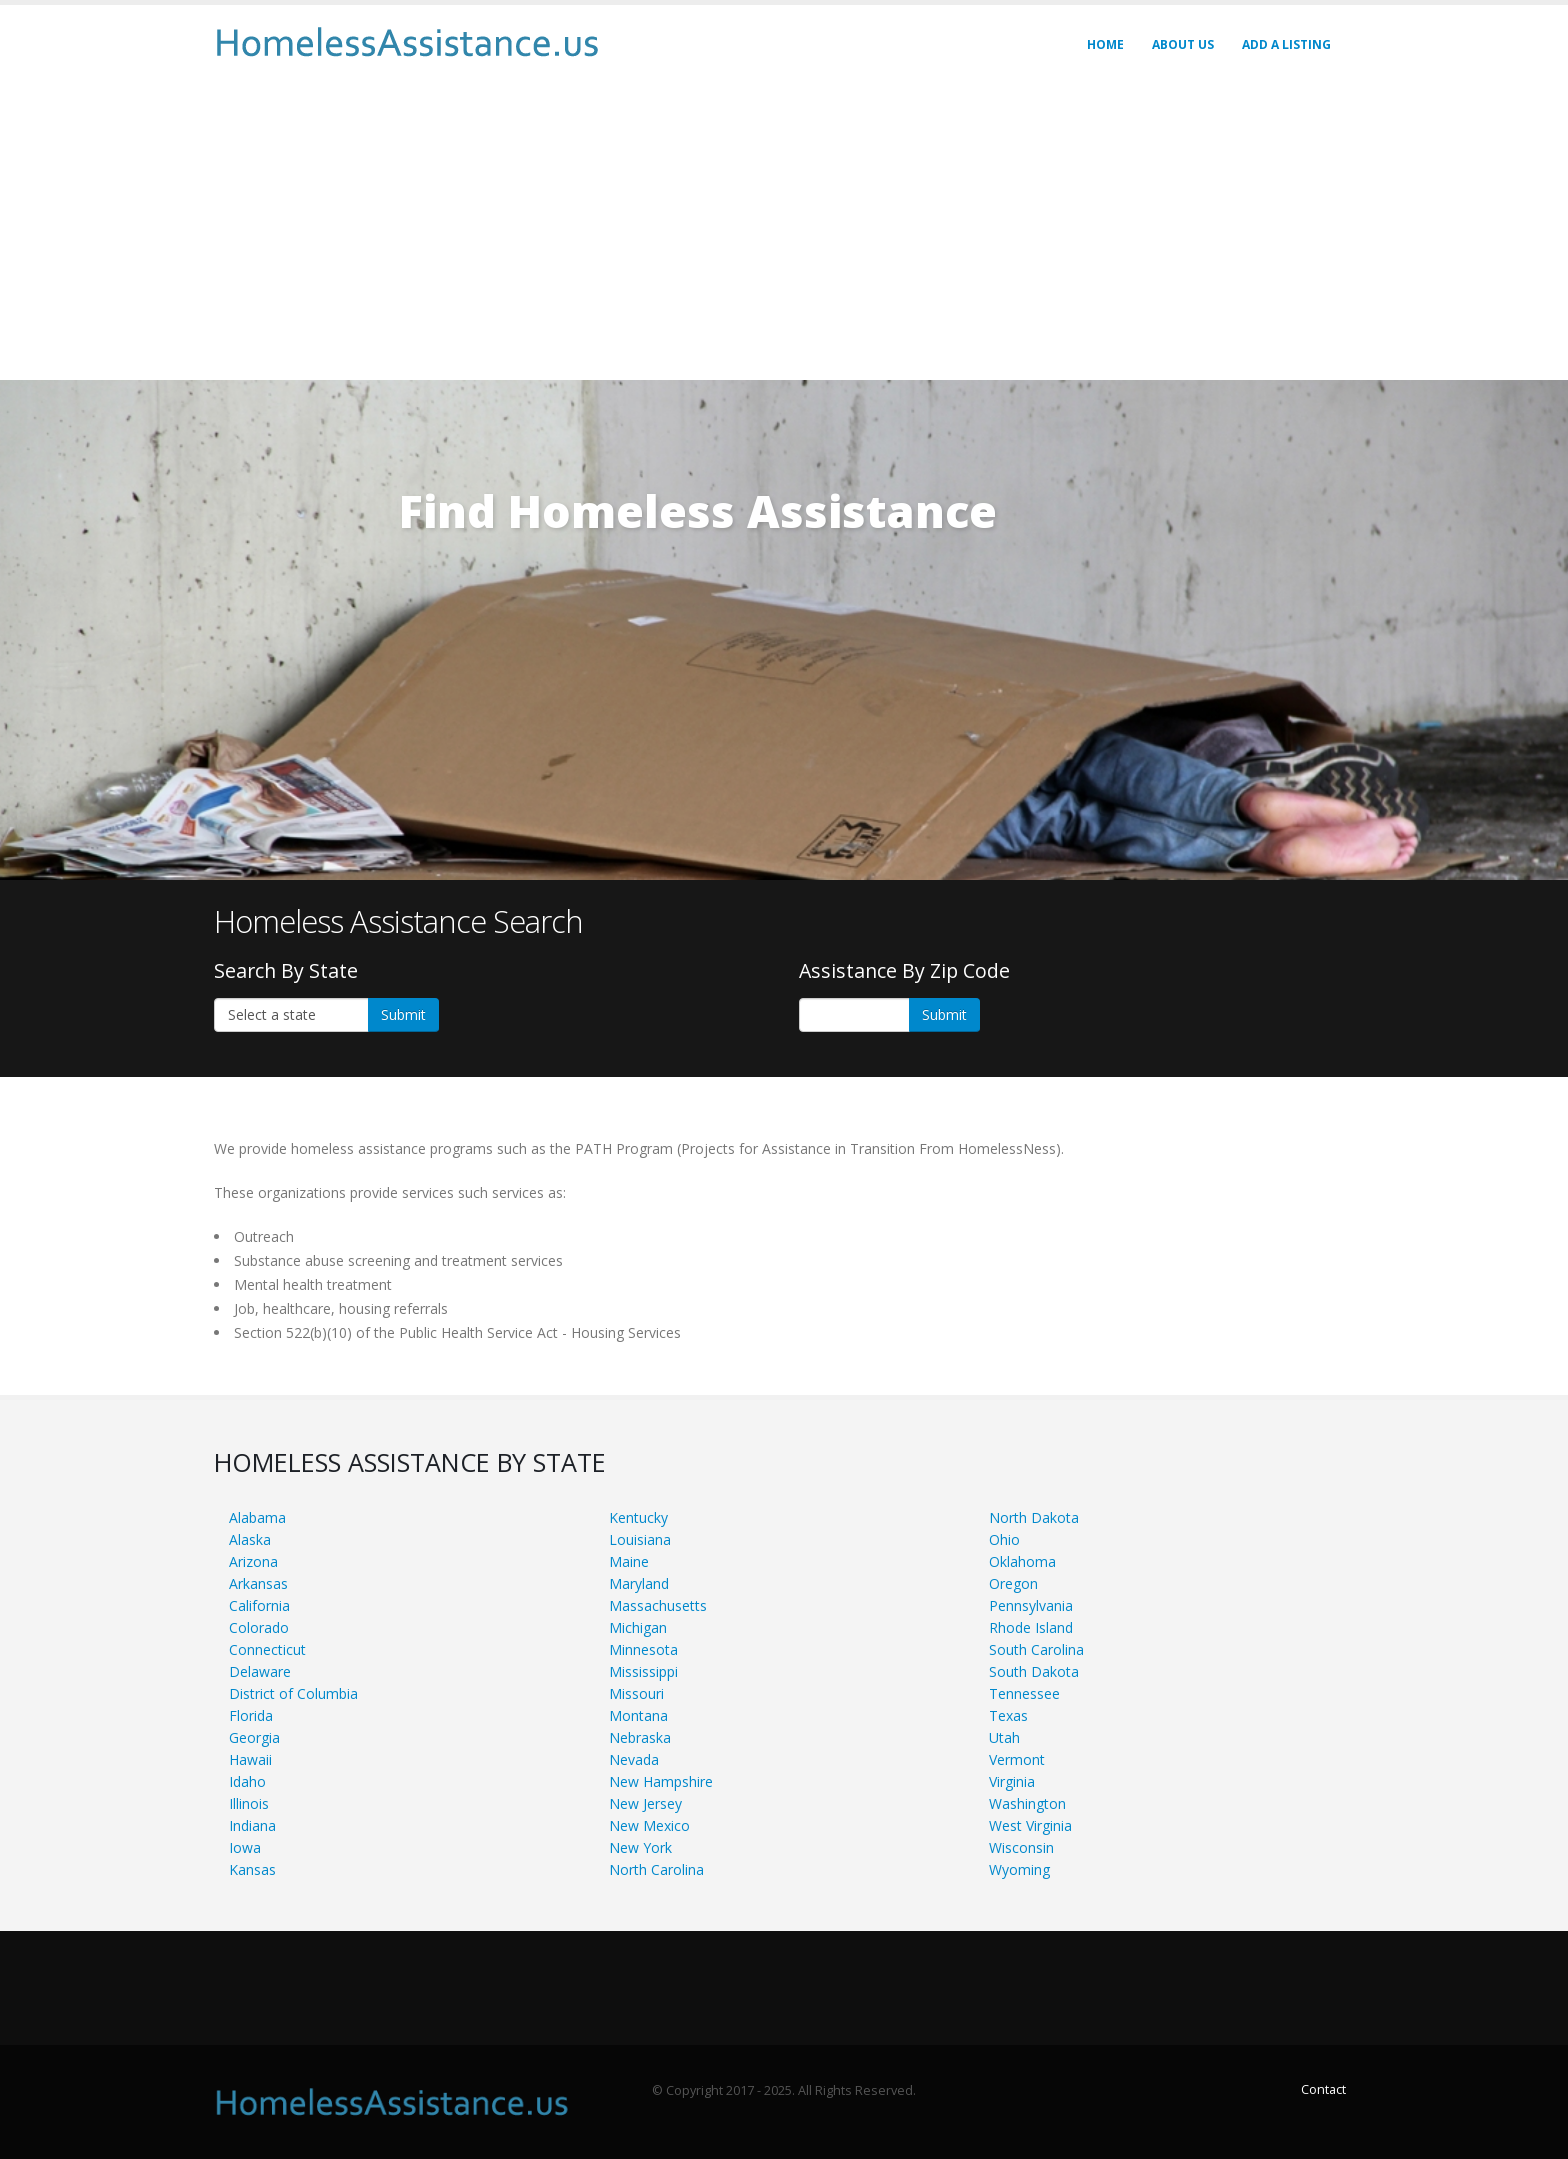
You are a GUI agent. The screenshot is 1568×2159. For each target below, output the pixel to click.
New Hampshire (661, 1781)
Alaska (250, 1539)
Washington (1027, 1803)
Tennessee (1024, 1693)
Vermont (1017, 1759)
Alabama (257, 1517)
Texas (1008, 1715)
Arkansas (258, 1583)
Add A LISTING (1286, 44)
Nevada (634, 1759)
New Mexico (649, 1825)
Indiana (252, 1825)
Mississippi (643, 1671)
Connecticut (267, 1649)
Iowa (245, 1847)
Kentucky (638, 1517)
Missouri (636, 1693)
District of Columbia (293, 1693)
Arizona (253, 1561)
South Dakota (1034, 1671)
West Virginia (1030, 1825)
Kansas (252, 1869)
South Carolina (1036, 1649)
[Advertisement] (784, 230)
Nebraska (640, 1737)
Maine (629, 1561)
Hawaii (250, 1759)
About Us (1183, 44)
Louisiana (640, 1539)
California (259, 1605)
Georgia (254, 1737)
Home (1105, 44)
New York (640, 1847)
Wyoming (1019, 1869)
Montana (638, 1715)
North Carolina (656, 1869)
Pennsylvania (1031, 1605)
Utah (1004, 1737)
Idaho (247, 1781)
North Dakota (1034, 1517)
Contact (1323, 2089)
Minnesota (643, 1649)
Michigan (638, 1627)
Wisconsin (1021, 1847)
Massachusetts (658, 1605)
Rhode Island (1031, 1627)
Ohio (1004, 1539)
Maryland (639, 1583)
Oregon (1013, 1583)
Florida (251, 1715)
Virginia (1012, 1781)
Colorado (259, 1627)
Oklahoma (1022, 1561)
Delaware (260, 1671)
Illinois (249, 1803)
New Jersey (645, 1803)
